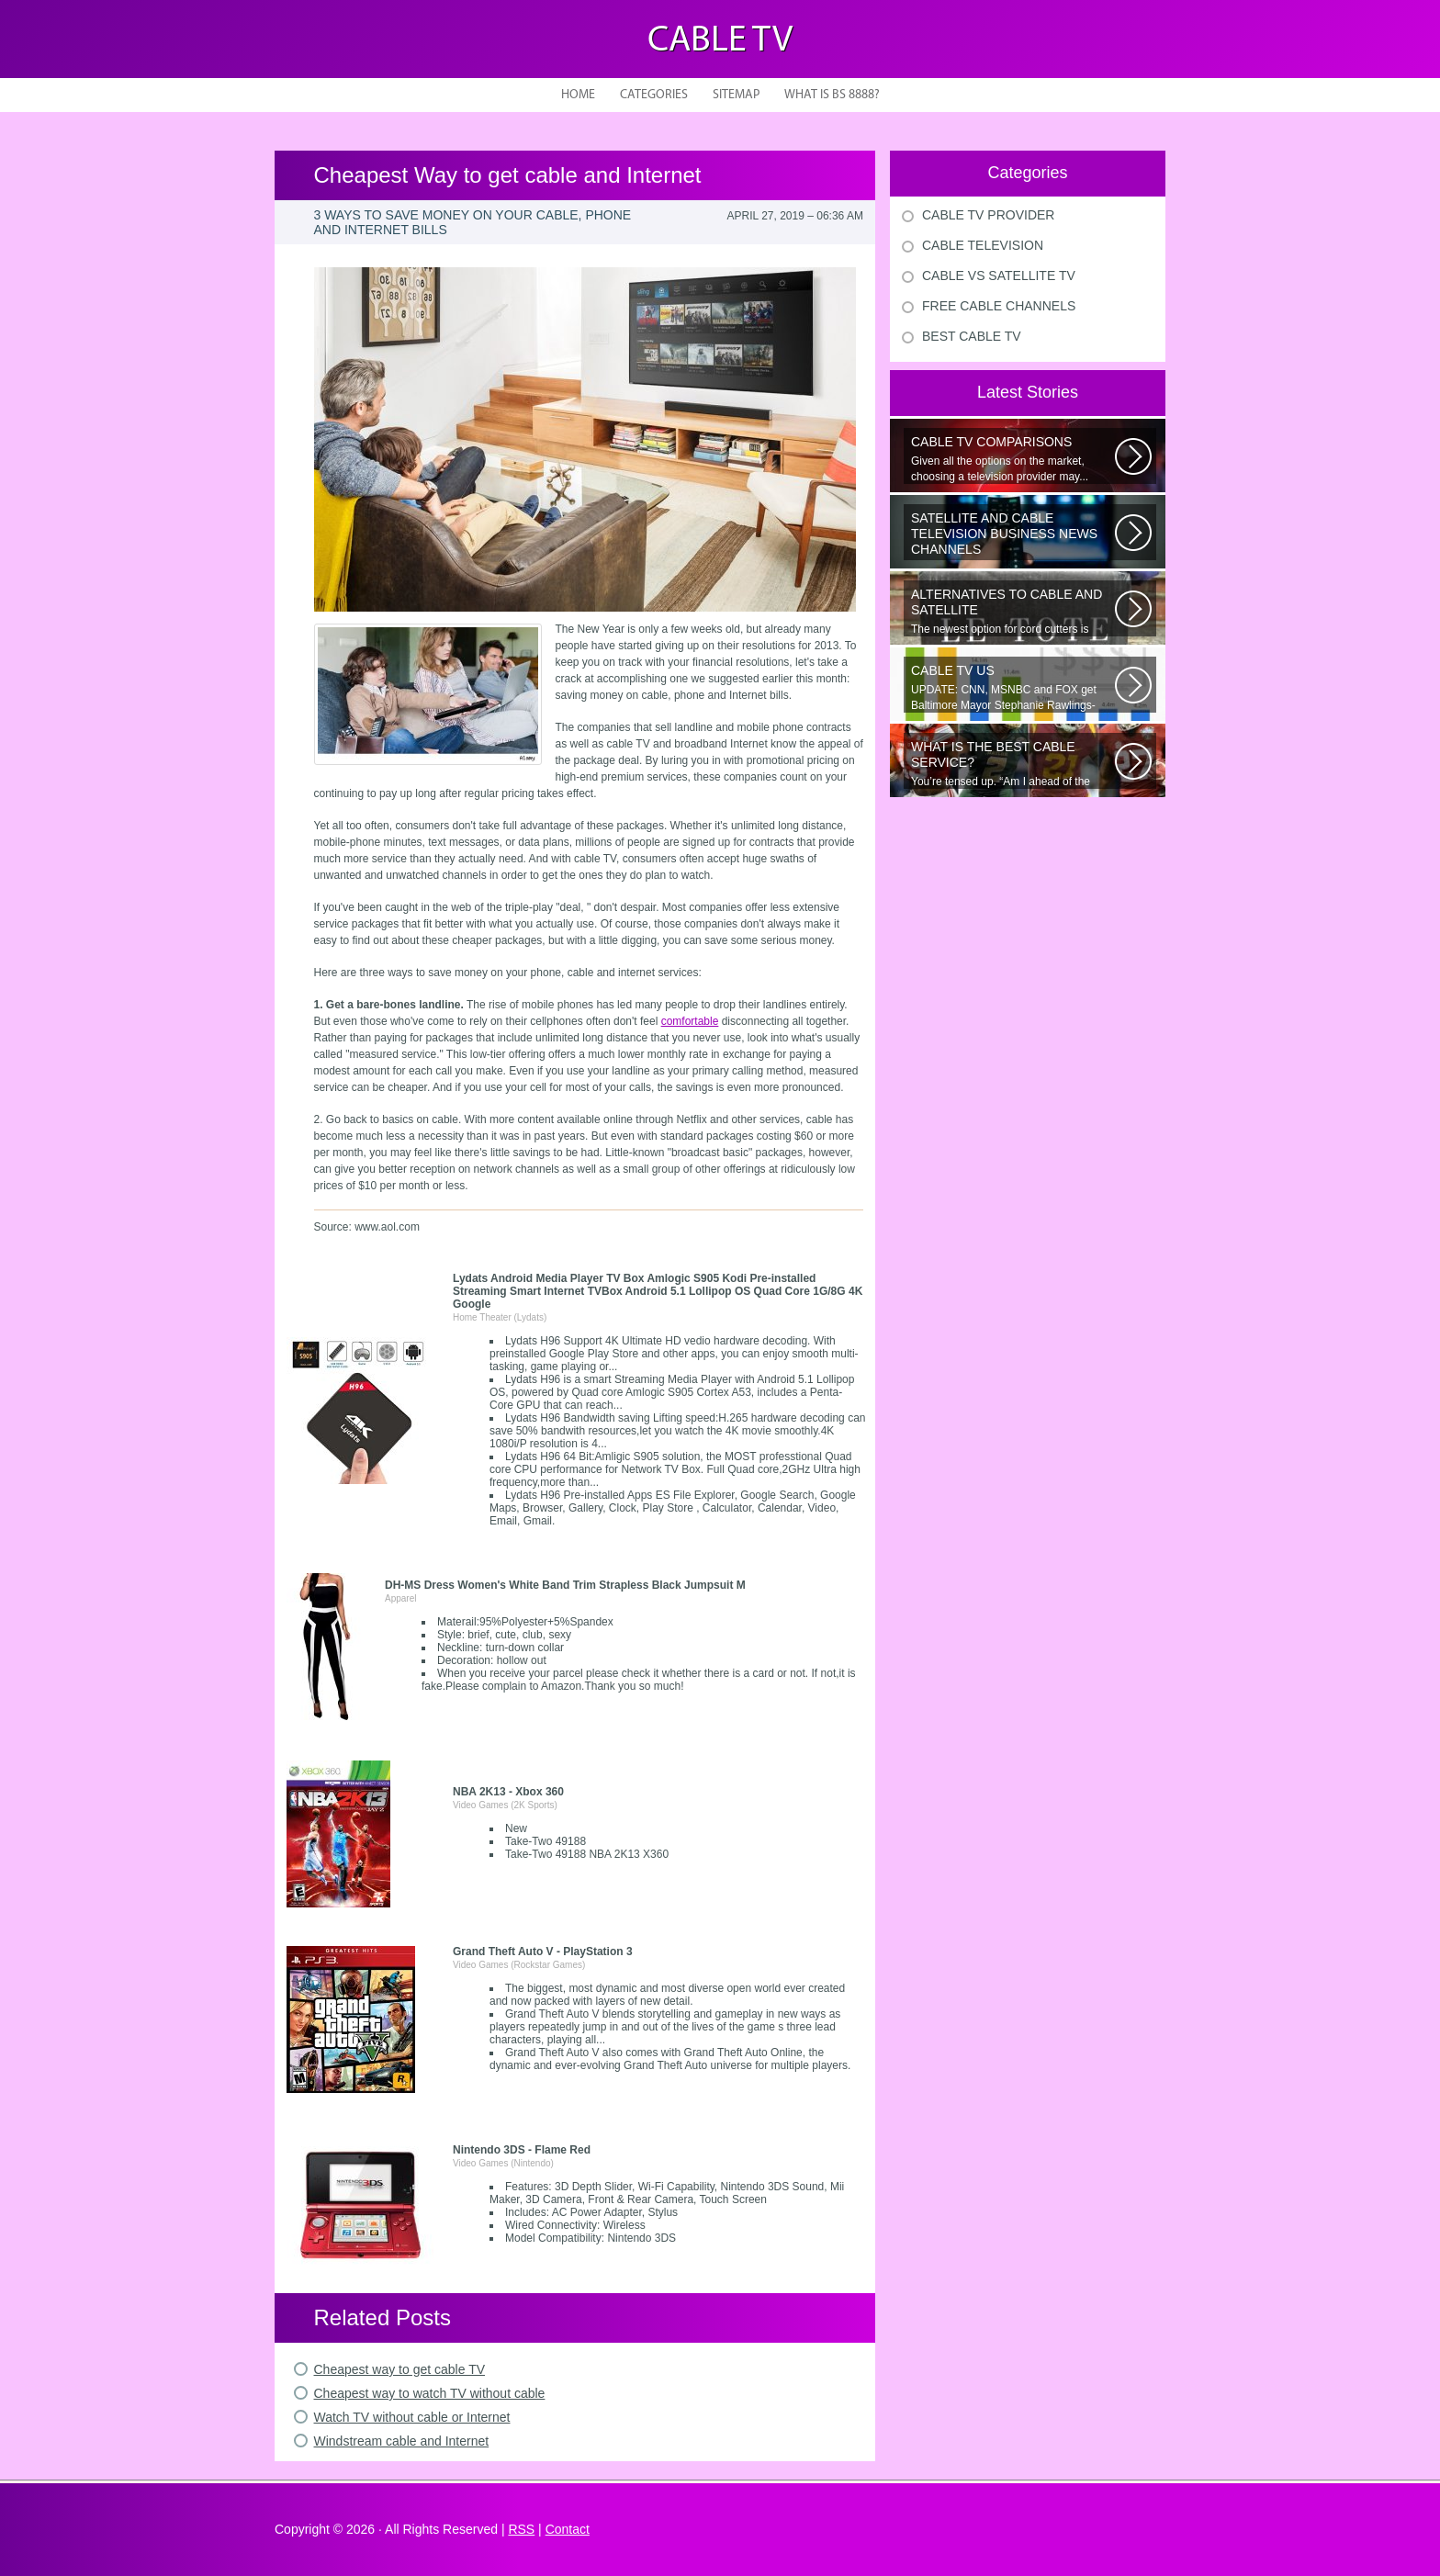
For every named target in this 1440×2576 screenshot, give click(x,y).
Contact (568, 2529)
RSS (521, 2529)
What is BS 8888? (832, 95)
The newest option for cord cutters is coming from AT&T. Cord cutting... (1013, 611)
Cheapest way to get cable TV (400, 2369)
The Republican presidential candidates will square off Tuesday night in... (1013, 535)
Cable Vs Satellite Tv (998, 275)
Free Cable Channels (998, 305)
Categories (654, 95)
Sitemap (736, 95)
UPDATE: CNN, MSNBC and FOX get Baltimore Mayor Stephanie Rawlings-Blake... (1013, 688)
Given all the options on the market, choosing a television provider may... (1013, 458)
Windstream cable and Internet (401, 2441)
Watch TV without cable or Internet (412, 2417)
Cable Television (982, 245)
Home (578, 95)
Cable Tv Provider (988, 215)
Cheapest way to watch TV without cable (430, 2393)
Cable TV (720, 41)
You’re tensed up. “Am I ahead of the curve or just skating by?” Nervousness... (1013, 764)
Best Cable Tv (971, 336)
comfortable (690, 1021)
